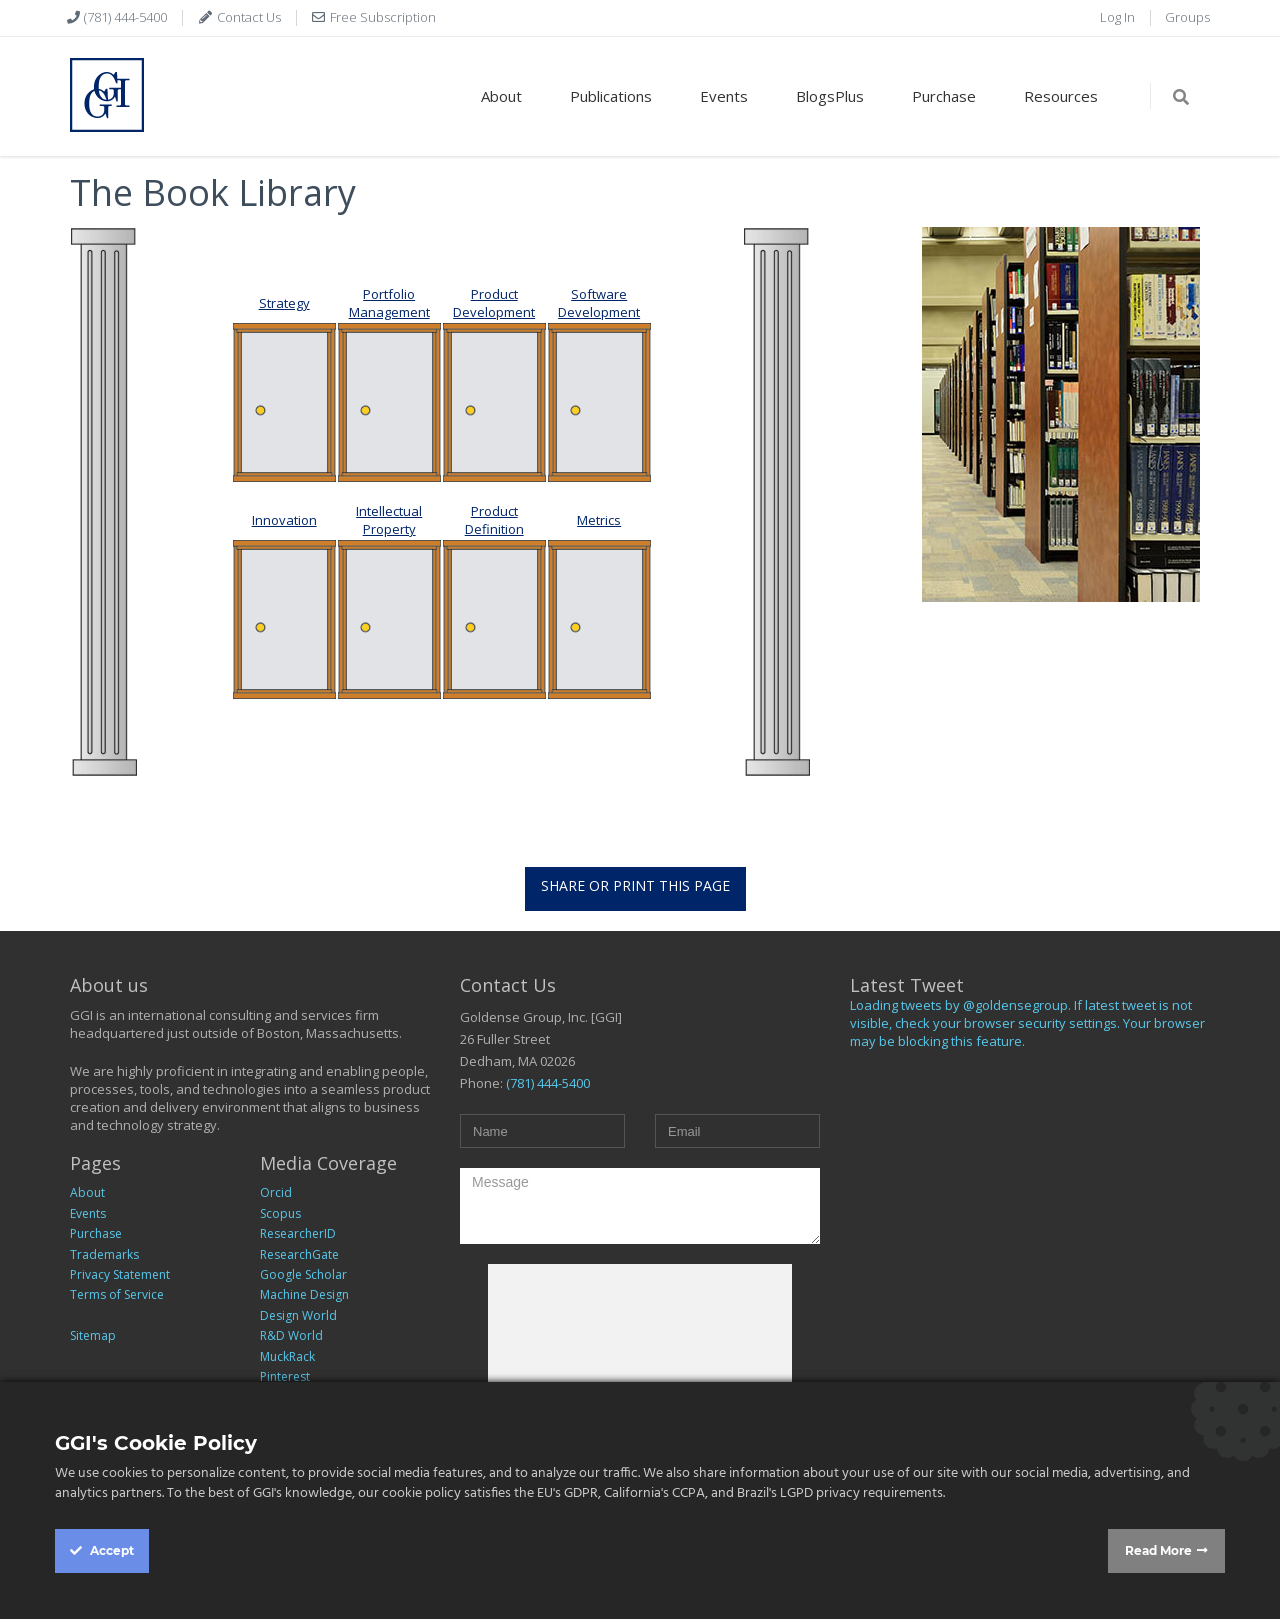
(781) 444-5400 (124, 17)
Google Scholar (303, 1274)
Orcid (276, 1192)
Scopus (280, 1213)
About (501, 96)
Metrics (599, 520)
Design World (298, 1315)
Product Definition (494, 520)
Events (724, 96)
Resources (1061, 96)
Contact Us (247, 17)
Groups (1187, 17)
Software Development (599, 303)
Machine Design (304, 1294)
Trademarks (104, 1254)
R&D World (291, 1335)
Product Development (494, 303)
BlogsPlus (830, 96)
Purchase (944, 96)
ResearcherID (298, 1233)
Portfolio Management (389, 303)
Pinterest (285, 1376)
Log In (1117, 17)
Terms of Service (117, 1294)
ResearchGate (299, 1254)
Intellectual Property (389, 520)
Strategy (284, 303)
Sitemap (93, 1335)
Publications (611, 96)
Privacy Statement (120, 1274)
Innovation (284, 520)
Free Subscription (381, 17)
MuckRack (287, 1356)
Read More (1158, 1550)
